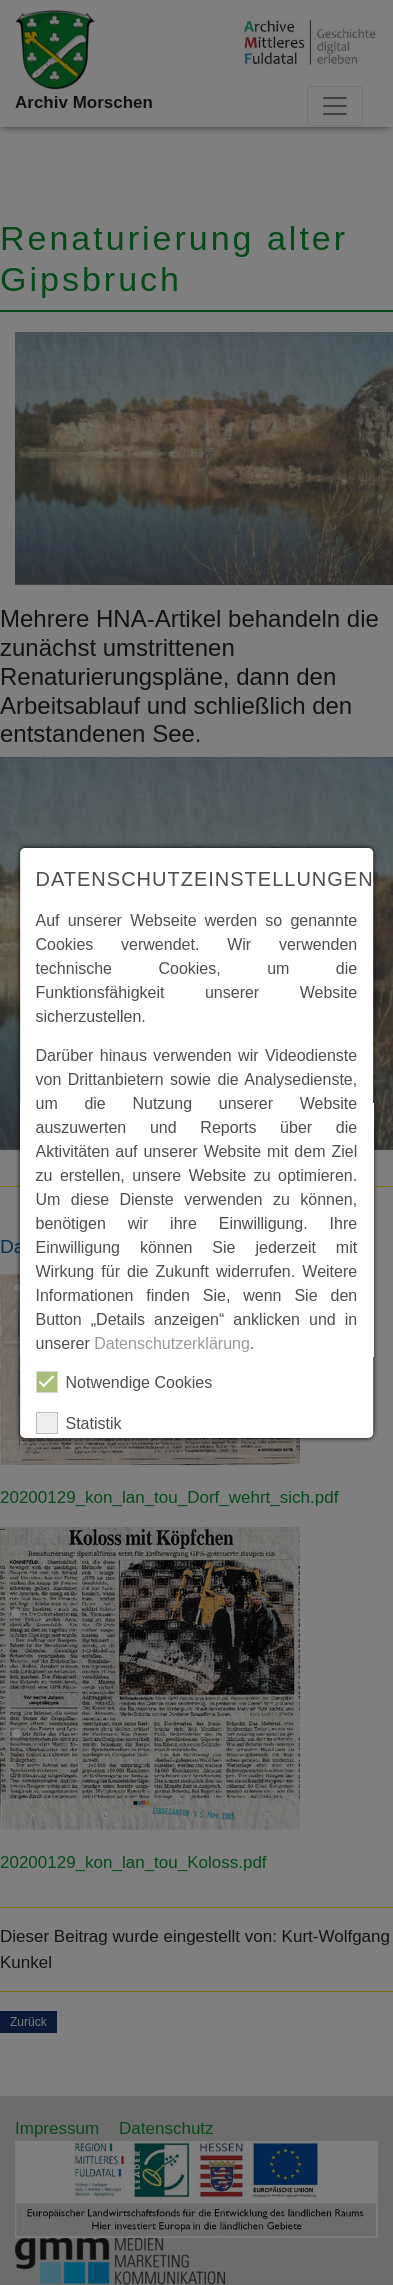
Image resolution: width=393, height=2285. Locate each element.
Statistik (79, 1423)
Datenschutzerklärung (172, 1343)
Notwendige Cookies (124, 1382)
